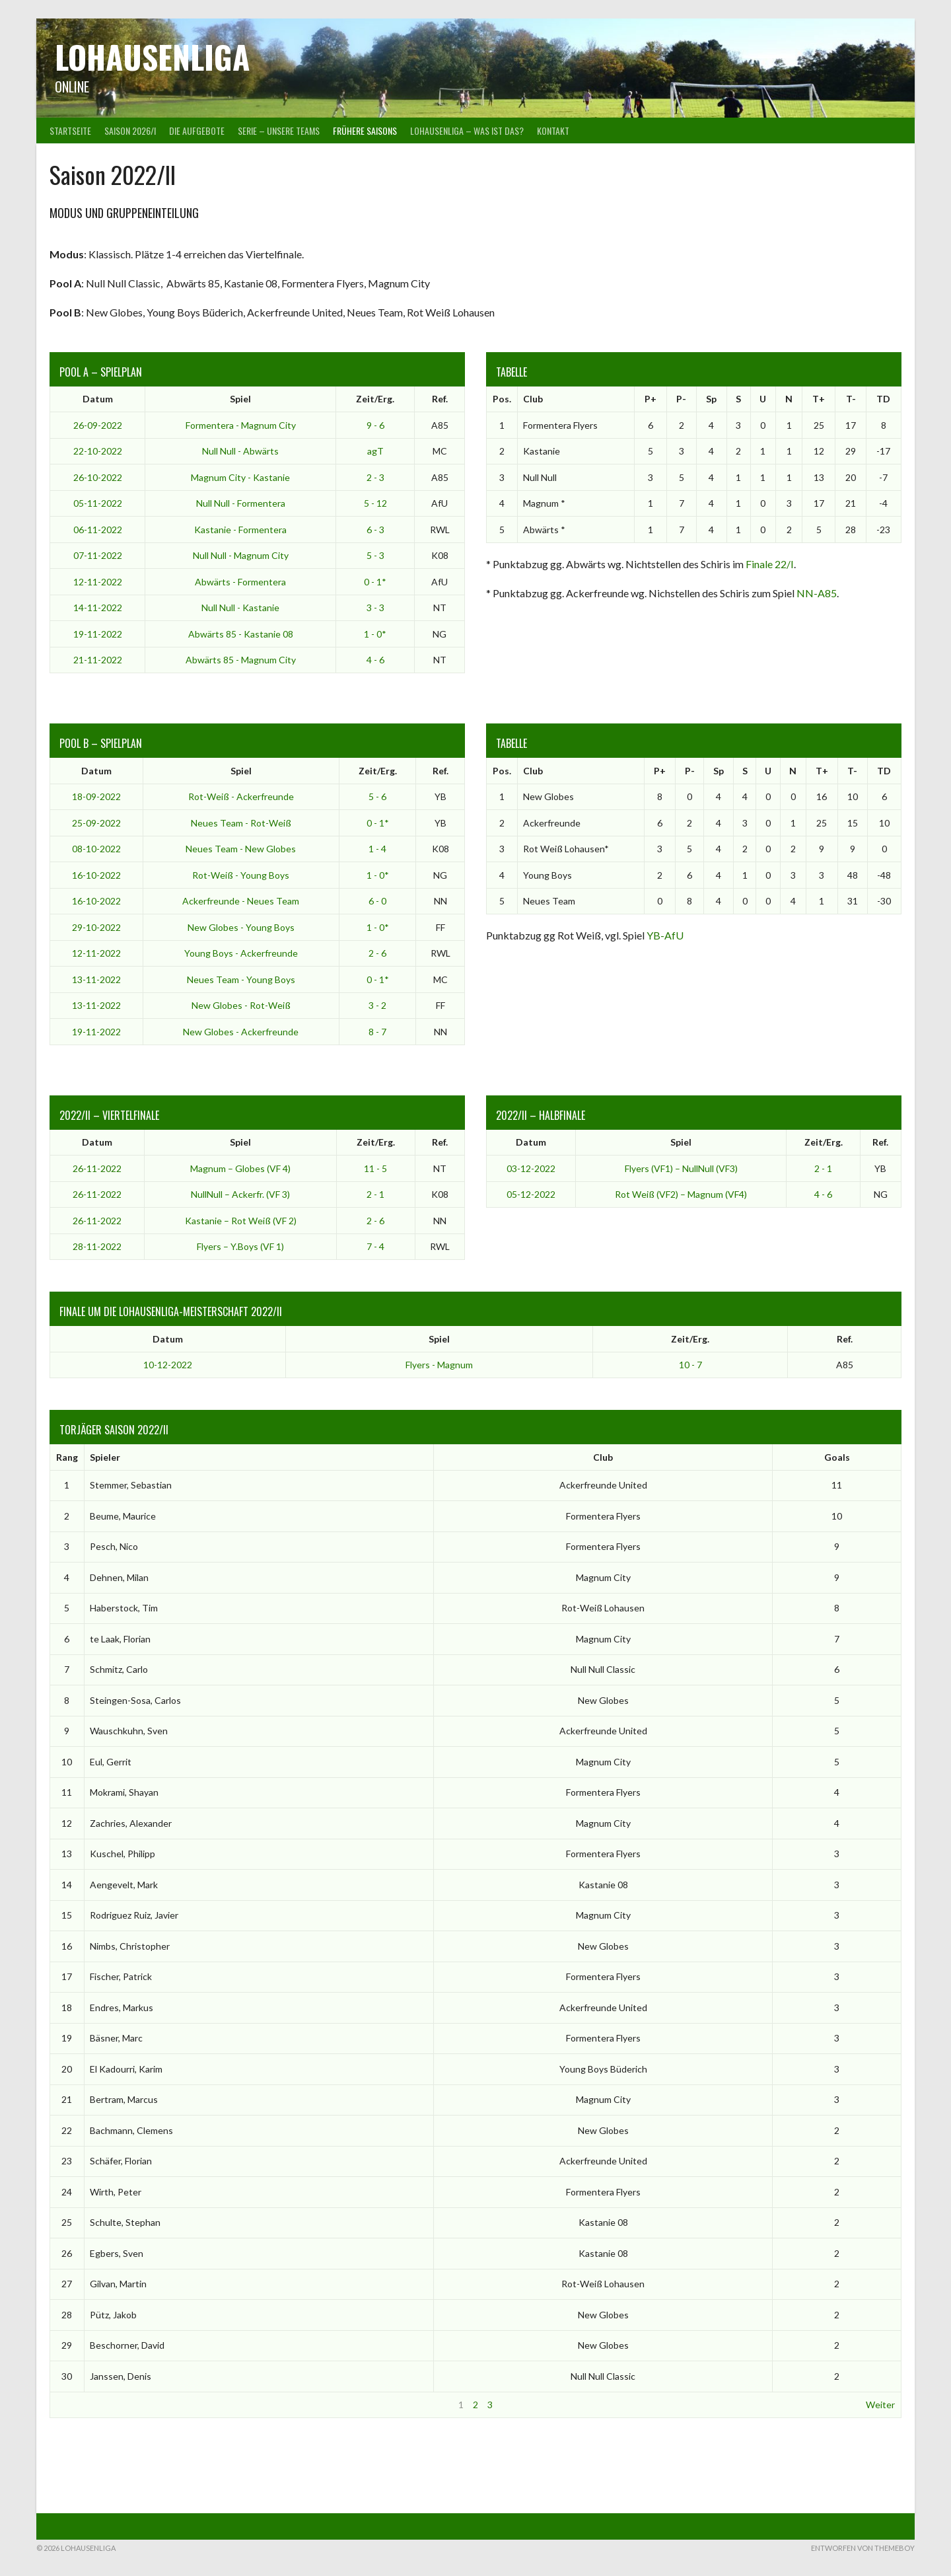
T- (851, 398)
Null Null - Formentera (240, 503)
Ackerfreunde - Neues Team (240, 900)
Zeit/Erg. (375, 398)
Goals (837, 1457)
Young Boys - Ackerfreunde (241, 953)
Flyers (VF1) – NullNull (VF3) (681, 1168)
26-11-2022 (97, 1168)
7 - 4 (375, 1246)
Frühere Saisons (365, 130)
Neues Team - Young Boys (241, 979)
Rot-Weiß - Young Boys (240, 875)
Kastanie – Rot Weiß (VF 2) (241, 1220)
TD (883, 398)
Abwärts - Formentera (240, 581)
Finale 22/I (770, 564)
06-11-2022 (97, 529)
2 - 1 (375, 1194)
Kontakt (553, 130)
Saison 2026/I (130, 130)
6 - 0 (377, 900)
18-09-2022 (96, 796)
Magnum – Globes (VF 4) (240, 1168)
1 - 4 (377, 848)
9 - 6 (375, 425)
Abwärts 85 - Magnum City (241, 659)
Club (533, 398)
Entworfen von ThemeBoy (863, 2548)
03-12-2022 (531, 1168)
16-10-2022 (96, 875)
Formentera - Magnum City (241, 425)
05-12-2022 (531, 1194)
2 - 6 (377, 953)
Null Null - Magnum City (241, 555)
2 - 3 (375, 477)
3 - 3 (375, 607)
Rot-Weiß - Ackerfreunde (241, 796)
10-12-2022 (167, 1364)
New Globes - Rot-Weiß (241, 1005)
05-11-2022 (97, 503)
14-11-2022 (97, 607)
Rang (67, 1457)
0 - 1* (375, 581)
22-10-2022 (97, 451)
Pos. (502, 398)
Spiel (240, 398)
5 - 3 (375, 555)
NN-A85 (816, 593)
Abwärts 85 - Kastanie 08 (240, 634)
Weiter (880, 2404)
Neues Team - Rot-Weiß (241, 822)
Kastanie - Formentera (240, 529)
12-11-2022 (97, 581)
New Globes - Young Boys (241, 927)
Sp (711, 398)
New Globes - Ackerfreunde (241, 1031)
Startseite (70, 130)
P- (681, 398)
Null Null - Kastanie (240, 607)
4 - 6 (375, 659)
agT (375, 451)
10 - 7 (690, 1364)
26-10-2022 (97, 477)
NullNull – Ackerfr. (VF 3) (240, 1194)
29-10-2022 (96, 927)
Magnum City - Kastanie (240, 477)
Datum (98, 398)
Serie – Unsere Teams (279, 130)
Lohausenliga (152, 56)
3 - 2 (377, 1005)
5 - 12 (375, 503)
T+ (818, 398)
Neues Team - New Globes (241, 848)
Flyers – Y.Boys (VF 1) (240, 1246)
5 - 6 (377, 796)
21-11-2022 (97, 659)
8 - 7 (377, 1031)
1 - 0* (375, 634)
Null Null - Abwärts (240, 451)
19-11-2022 (97, 634)
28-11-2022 (97, 1246)
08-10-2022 (96, 848)
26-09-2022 (97, 425)
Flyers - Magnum (439, 1364)
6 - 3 (375, 529)
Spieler (105, 1457)
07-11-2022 (97, 555)
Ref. (440, 398)
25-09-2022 (96, 822)
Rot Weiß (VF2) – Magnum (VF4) (681, 1194)
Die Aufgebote (197, 130)
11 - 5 (375, 1168)
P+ (650, 398)
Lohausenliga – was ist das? (467, 130)
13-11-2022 (96, 979)
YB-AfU (665, 935)
